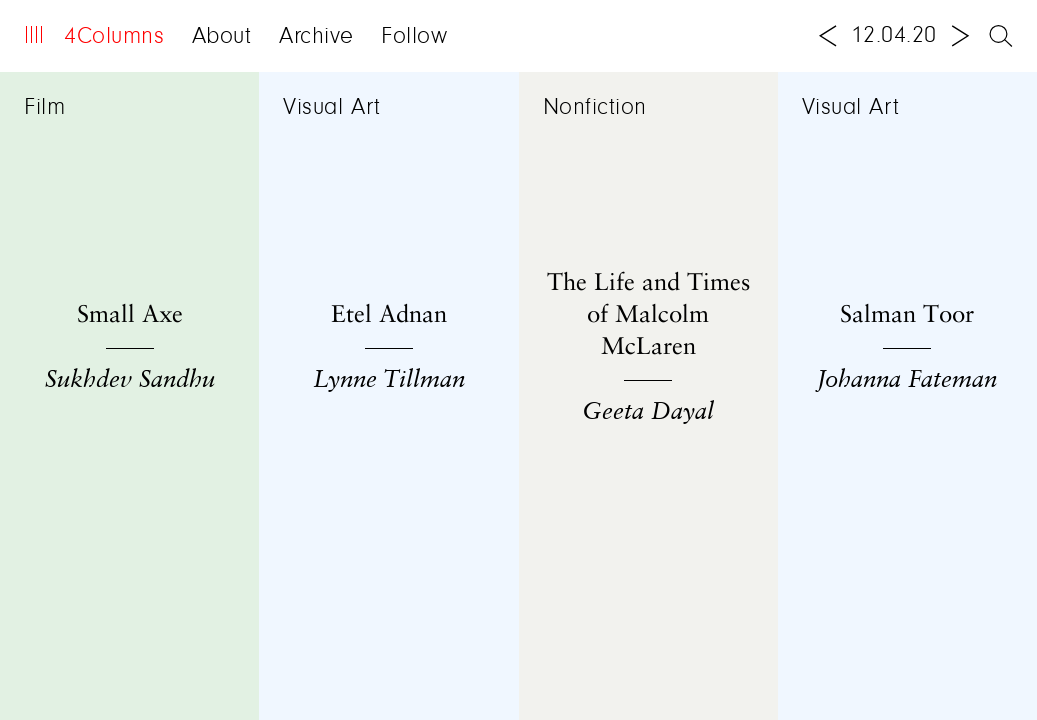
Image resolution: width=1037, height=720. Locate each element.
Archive (316, 37)
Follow (414, 37)
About (222, 37)
